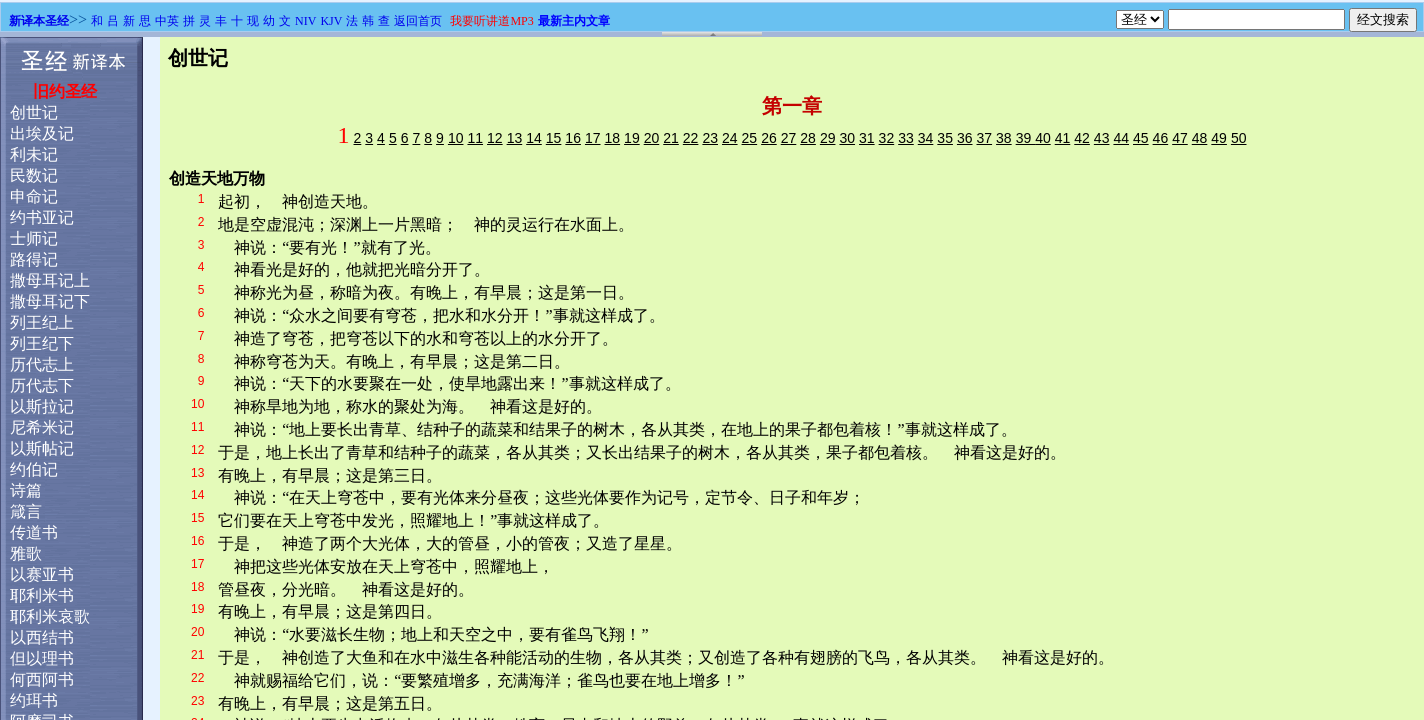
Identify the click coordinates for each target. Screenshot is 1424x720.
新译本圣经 (39, 21)
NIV (305, 21)
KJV (331, 21)
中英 (167, 21)
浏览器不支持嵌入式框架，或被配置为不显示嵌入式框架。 (712, 378)
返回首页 (418, 21)
